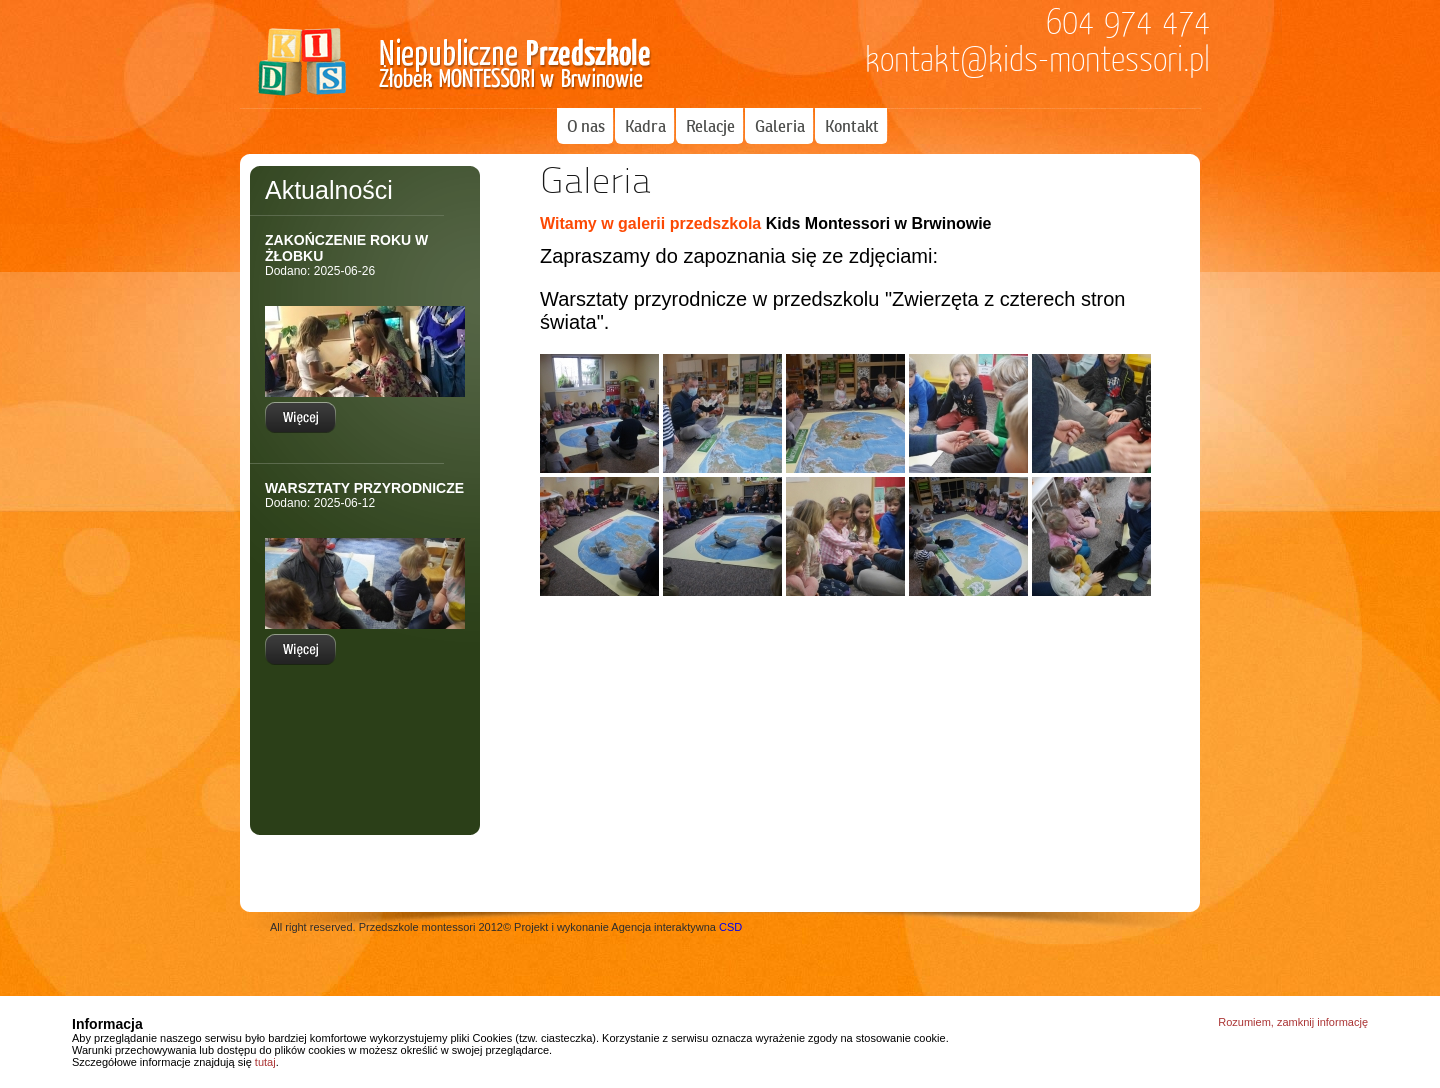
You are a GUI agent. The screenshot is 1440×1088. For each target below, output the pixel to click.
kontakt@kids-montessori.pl (1037, 60)
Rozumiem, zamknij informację (1293, 1022)
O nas (586, 126)
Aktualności (329, 190)
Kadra (645, 126)
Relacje (710, 126)
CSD (730, 927)
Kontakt (852, 126)
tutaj (265, 1062)
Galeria (780, 126)
